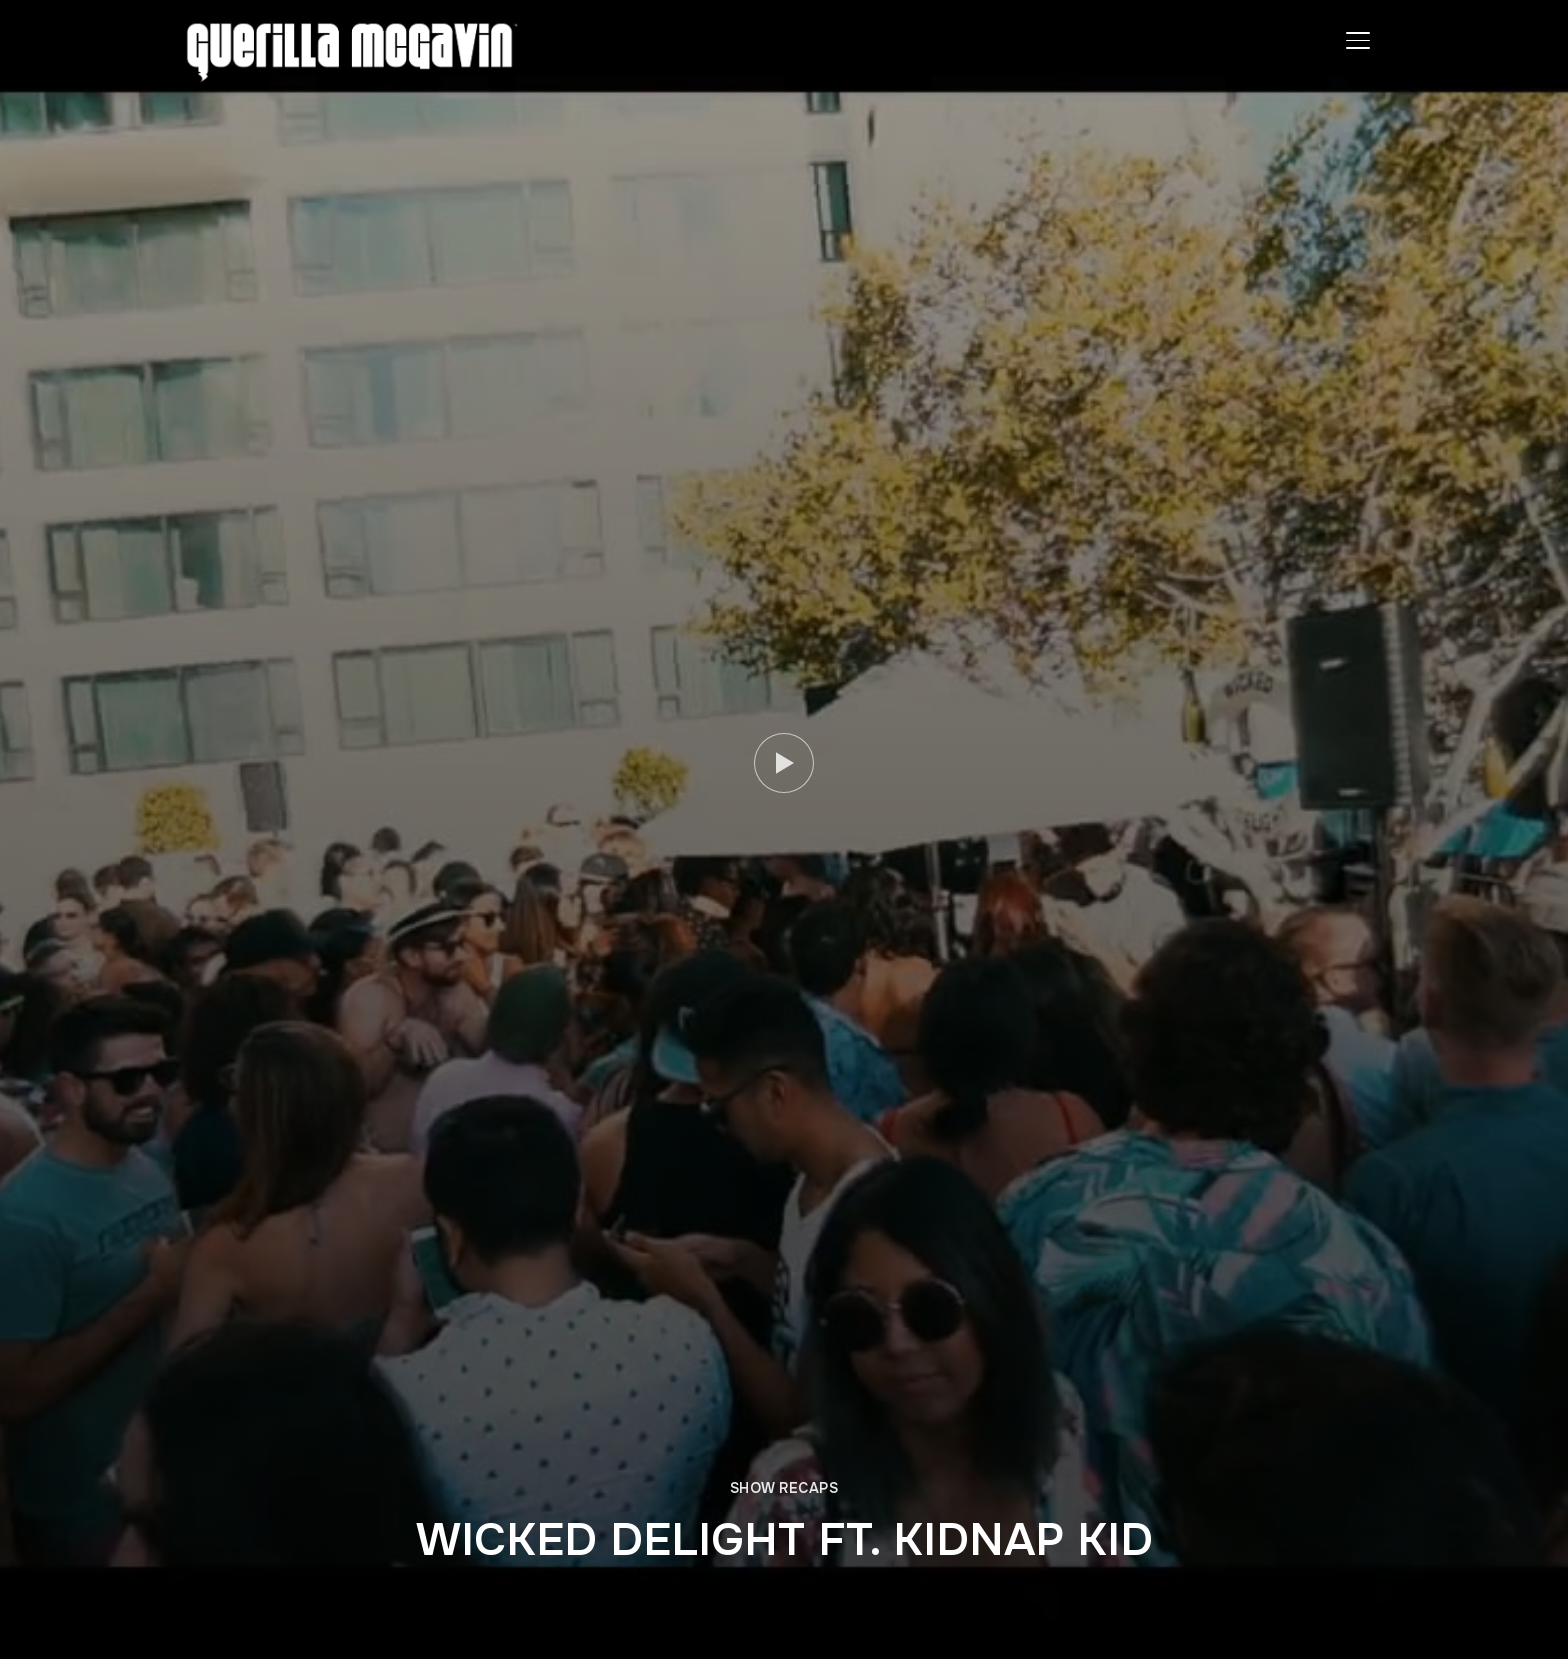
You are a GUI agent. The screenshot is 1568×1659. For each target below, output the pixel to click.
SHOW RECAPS (784, 1488)
